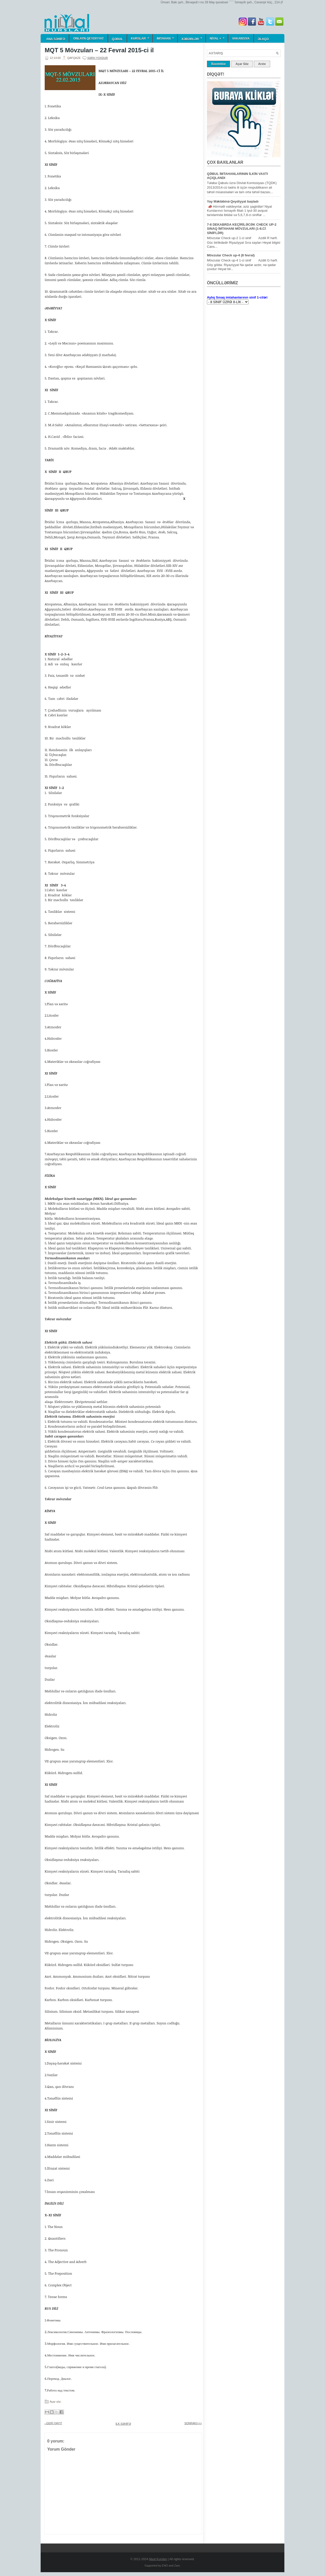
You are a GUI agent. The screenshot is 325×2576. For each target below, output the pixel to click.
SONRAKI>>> (193, 2423)
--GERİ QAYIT (53, 2423)
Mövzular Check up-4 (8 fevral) (231, 255)
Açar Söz (241, 64)
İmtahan (167, 37)
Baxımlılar (218, 64)
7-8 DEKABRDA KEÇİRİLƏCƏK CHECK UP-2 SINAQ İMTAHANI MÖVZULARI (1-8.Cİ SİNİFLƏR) (242, 229)
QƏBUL (117, 39)
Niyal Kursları (158, 2559)
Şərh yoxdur (97, 57)
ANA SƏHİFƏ (55, 39)
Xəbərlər (193, 37)
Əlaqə (263, 39)
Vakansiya (241, 38)
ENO (165, 2565)
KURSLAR (142, 37)
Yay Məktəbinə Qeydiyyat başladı (232, 201)
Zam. (177, 2565)
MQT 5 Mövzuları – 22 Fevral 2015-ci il (99, 50)
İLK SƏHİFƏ (123, 2423)
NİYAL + (219, 37)
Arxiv (262, 64)
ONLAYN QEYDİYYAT (88, 38)
